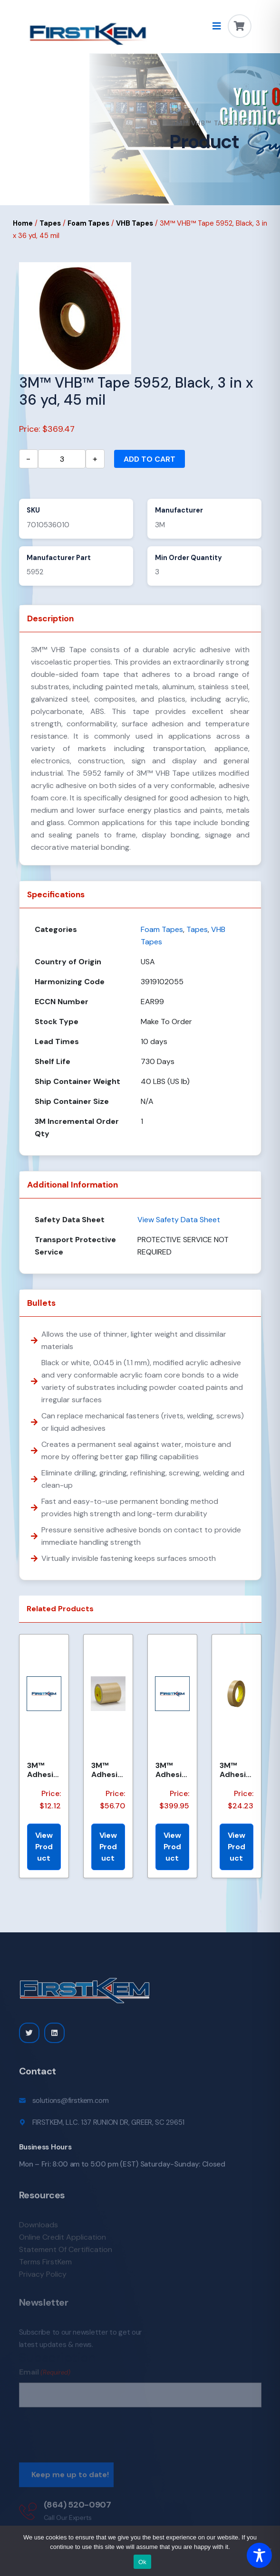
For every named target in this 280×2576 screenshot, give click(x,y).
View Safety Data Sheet (178, 1220)
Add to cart (149, 459)
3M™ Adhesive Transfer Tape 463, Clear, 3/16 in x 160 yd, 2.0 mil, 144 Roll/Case (43, 1770)
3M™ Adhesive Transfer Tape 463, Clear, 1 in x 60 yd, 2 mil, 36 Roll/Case (236, 1770)
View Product (44, 1846)
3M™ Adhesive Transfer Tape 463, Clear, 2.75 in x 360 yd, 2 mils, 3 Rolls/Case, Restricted (171, 1770)
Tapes (50, 223)
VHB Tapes (134, 223)
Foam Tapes (88, 223)
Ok (142, 2562)
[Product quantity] (62, 458)
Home (180, 110)
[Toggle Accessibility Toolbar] (259, 2555)
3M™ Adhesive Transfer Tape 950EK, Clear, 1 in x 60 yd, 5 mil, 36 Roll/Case (108, 1770)
